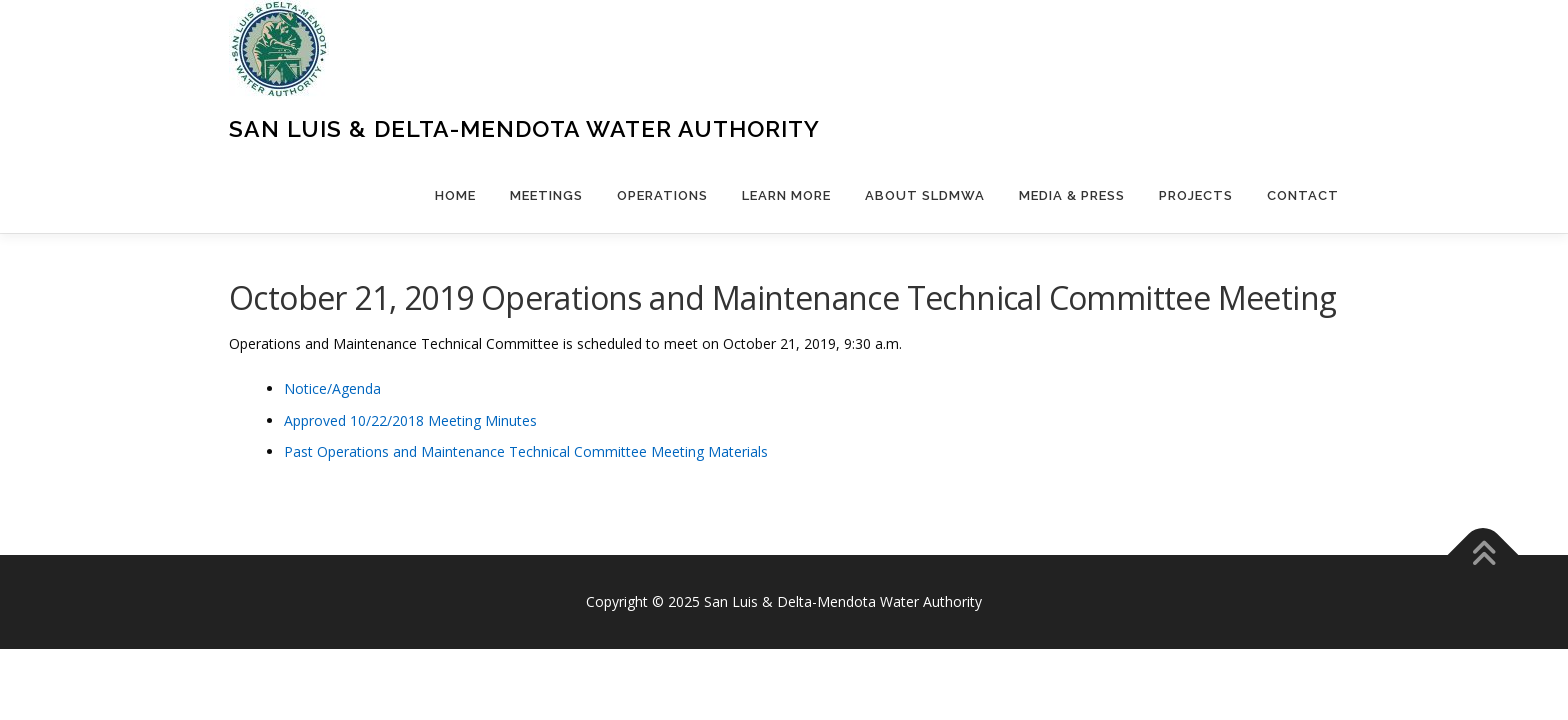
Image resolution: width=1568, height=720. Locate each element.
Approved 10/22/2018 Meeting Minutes (410, 420)
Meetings (546, 195)
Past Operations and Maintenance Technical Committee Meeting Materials (526, 451)
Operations (662, 195)
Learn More (786, 195)
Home (455, 195)
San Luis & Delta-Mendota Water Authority (524, 128)
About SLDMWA (925, 195)
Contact (1303, 195)
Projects (1196, 195)
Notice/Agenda (332, 388)
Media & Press (1072, 195)
